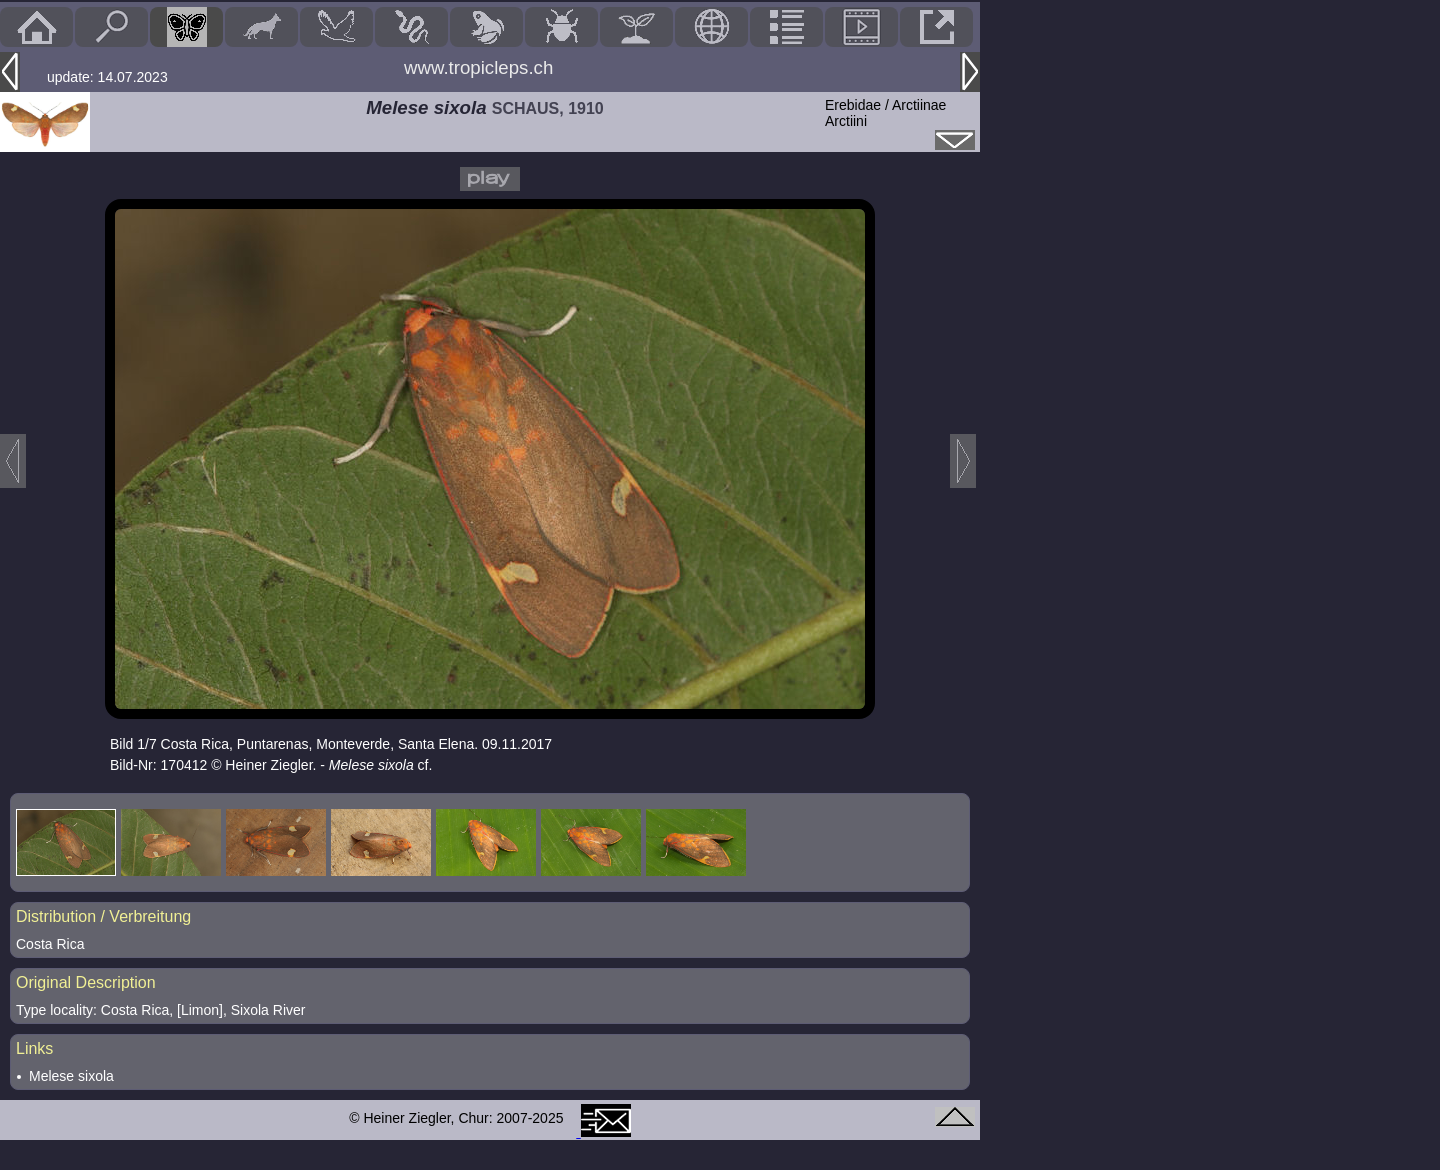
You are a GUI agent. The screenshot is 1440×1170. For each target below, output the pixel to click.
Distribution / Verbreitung (103, 916)
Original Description (86, 982)
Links (34, 1048)
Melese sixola (71, 1076)
